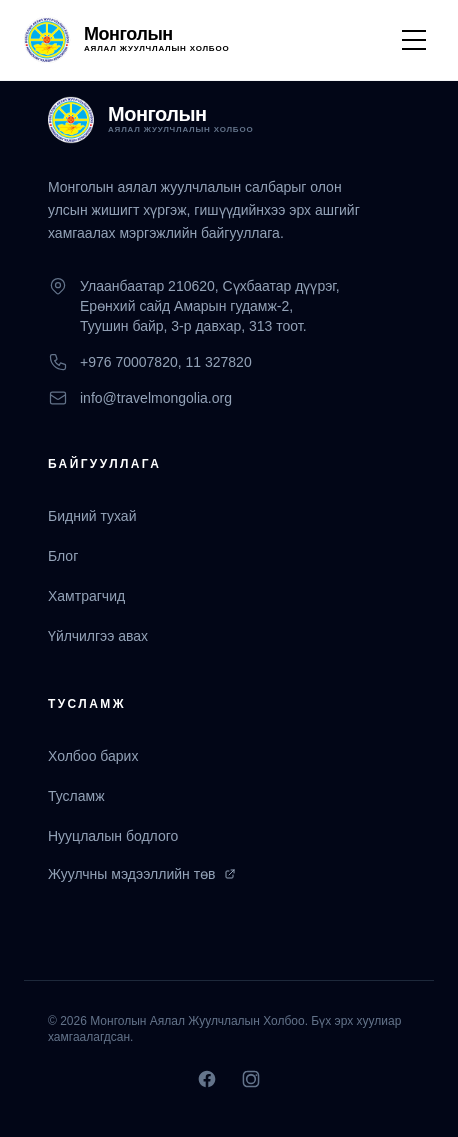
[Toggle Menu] (414, 40)
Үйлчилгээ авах (98, 636)
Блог (63, 556)
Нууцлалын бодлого (113, 836)
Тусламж (76, 796)
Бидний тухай (92, 516)
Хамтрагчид (86, 596)
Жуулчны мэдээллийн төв (142, 874)
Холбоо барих (93, 756)
